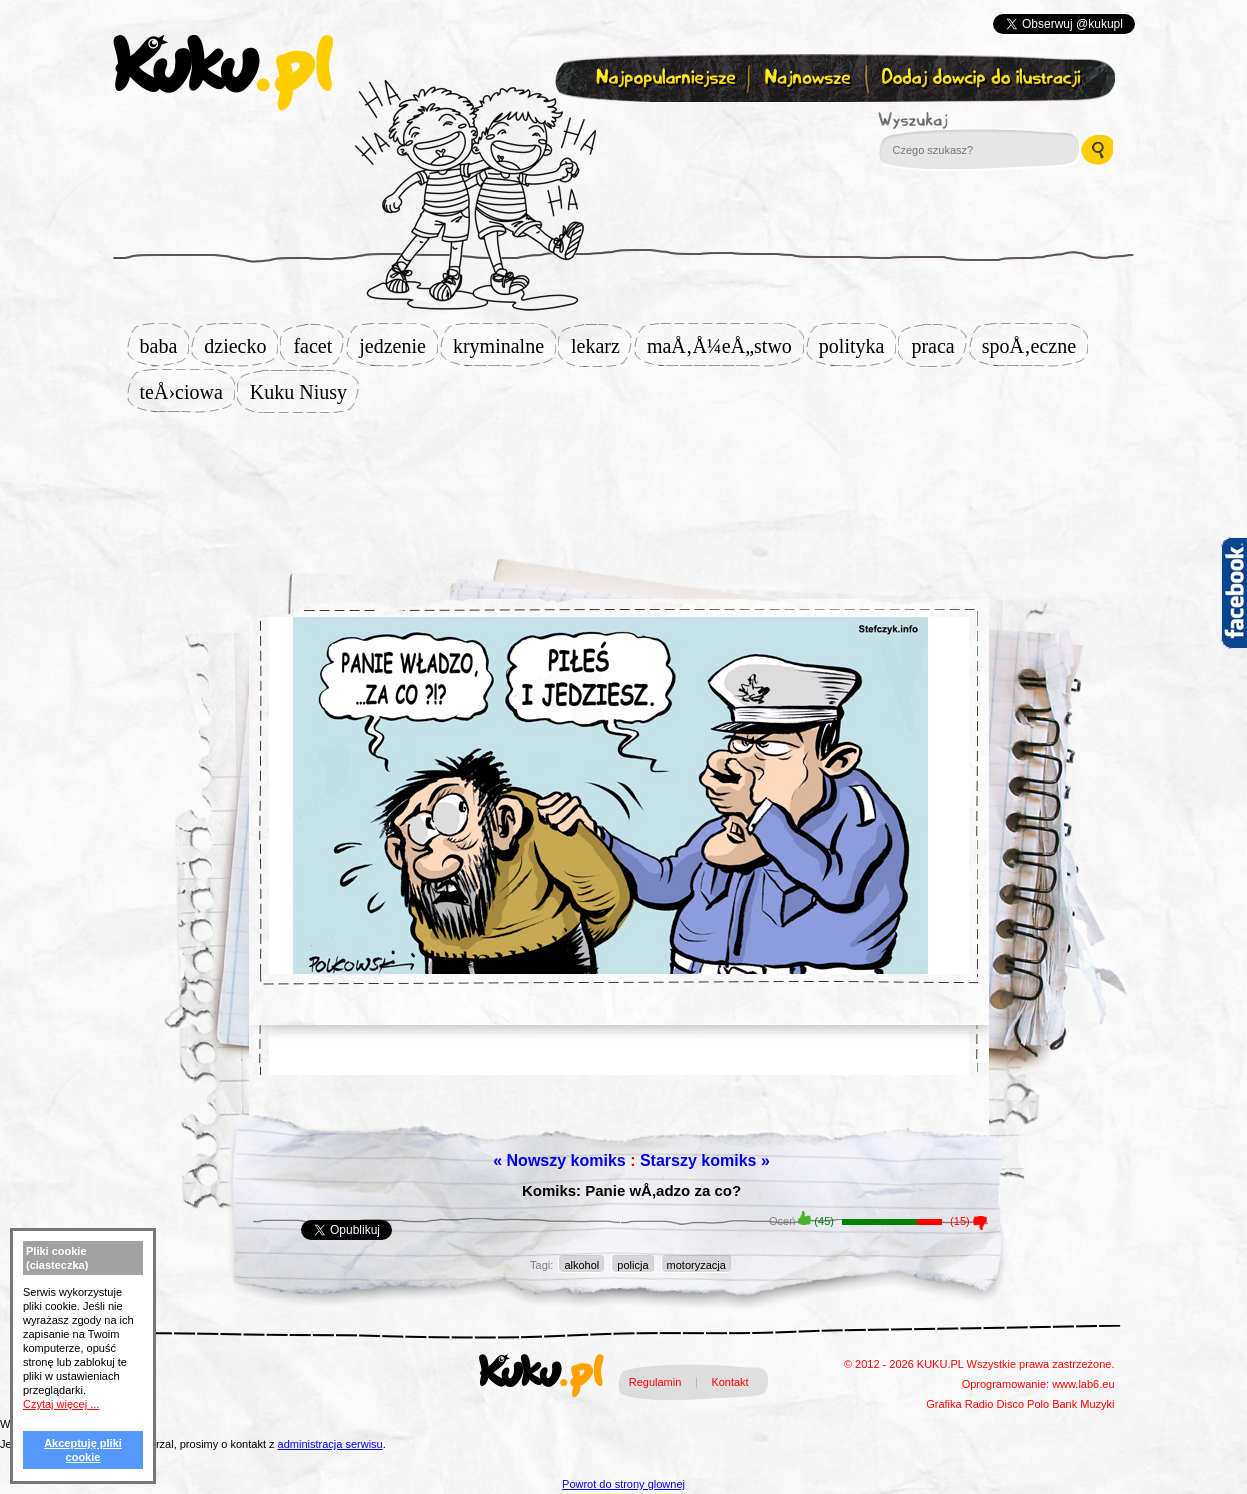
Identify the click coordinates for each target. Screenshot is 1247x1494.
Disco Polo (1023, 1404)
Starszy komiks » (705, 1160)
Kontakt (729, 1382)
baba (165, 346)
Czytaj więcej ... (61, 1404)
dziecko (241, 346)
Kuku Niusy (304, 392)
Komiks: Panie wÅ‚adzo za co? (631, 1190)
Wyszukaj (968, 120)
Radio (979, 1404)
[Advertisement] (624, 477)
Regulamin (655, 1382)
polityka (858, 346)
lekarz (601, 346)
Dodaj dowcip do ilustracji (982, 78)
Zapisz (619, 126)
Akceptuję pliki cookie (83, 1450)
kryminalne (504, 346)
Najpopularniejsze (663, 78)
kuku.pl (223, 73)
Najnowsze (809, 78)
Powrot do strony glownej (623, 1484)
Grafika (943, 1404)
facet (318, 346)
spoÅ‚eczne (1035, 346)
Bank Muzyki (1083, 1404)
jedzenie (398, 346)
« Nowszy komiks (559, 1160)
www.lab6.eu (1083, 1384)
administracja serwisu (330, 1444)
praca (938, 346)
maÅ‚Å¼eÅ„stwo (725, 346)
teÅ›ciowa (187, 392)
